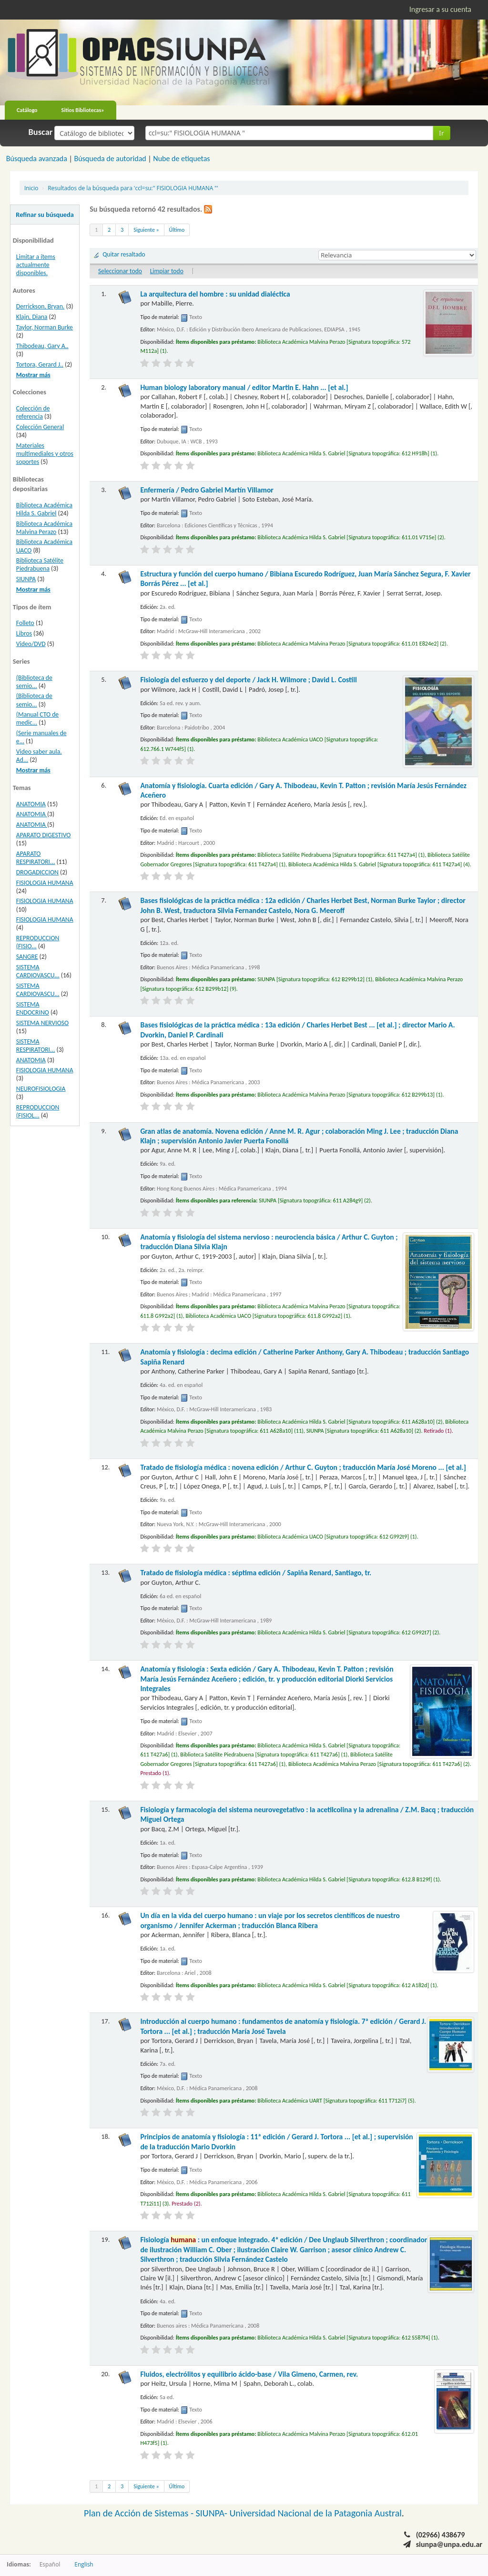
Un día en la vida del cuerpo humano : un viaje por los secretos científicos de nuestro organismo (270, 1920)
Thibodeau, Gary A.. (42, 346)
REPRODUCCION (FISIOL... (38, 1111)
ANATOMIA (31, 804)
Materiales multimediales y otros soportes (44, 453)
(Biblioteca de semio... (34, 682)
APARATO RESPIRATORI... (35, 858)
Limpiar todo (166, 271)
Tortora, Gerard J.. (39, 364)
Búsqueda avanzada (36, 158)
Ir (441, 132)
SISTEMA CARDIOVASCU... (38, 971)
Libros (24, 633)
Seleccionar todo (120, 271)
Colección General (40, 427)
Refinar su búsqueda (45, 214)
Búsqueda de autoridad (110, 158)
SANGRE (27, 957)
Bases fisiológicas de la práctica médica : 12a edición (302, 905)
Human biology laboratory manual (244, 387)
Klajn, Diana (32, 317)
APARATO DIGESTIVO (43, 835)
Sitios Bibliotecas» (82, 110)
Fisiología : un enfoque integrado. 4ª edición (283, 2249)
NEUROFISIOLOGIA (41, 1089)
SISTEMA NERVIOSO (42, 1023)
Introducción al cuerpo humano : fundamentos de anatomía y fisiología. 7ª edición (283, 2026)
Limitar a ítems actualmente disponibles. (35, 265)
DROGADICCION (37, 872)
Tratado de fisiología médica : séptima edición (255, 1572)
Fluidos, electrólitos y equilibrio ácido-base (249, 2374)
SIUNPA (26, 579)
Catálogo (27, 110)
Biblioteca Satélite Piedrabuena (39, 564)
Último (177, 229)
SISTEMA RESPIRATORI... (35, 1045)
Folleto (25, 623)
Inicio (31, 188)
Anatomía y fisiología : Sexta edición (266, 1678)
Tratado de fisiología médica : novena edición (303, 1467)
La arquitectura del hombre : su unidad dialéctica (215, 293)
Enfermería (207, 489)
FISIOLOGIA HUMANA (44, 883)
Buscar (41, 132)
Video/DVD (31, 644)
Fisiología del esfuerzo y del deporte (248, 679)
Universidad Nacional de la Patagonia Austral (316, 2513)
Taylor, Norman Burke (44, 327)
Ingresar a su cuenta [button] (440, 9)
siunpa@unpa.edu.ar (449, 2544)
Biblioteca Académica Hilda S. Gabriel (44, 509)
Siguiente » (146, 229)
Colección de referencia (33, 412)
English (83, 2564)
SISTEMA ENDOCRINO (32, 1008)
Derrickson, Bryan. (40, 306)
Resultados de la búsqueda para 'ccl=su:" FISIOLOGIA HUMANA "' (133, 188)
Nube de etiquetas (181, 158)
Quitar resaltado (123, 254)
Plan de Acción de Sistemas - (140, 2513)
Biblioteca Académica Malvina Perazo (44, 528)
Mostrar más (33, 375)
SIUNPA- (213, 2513)
